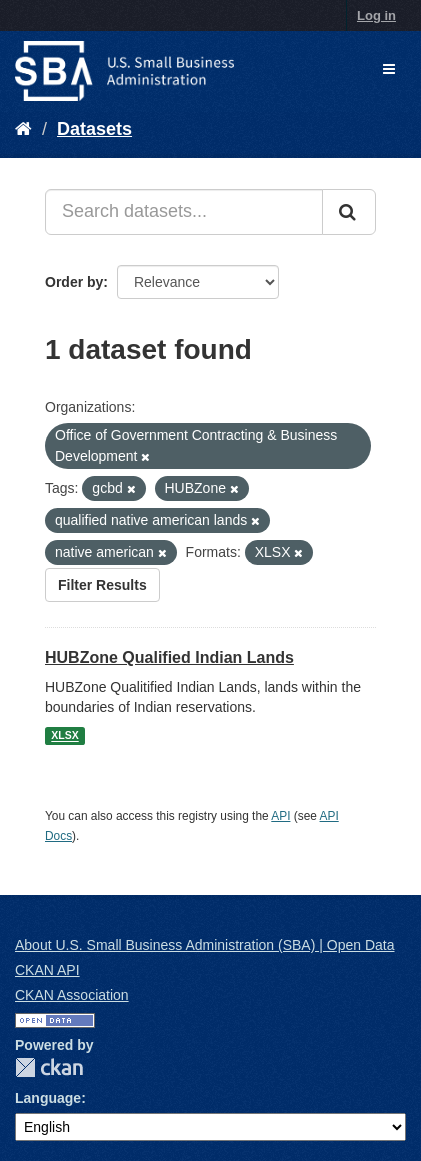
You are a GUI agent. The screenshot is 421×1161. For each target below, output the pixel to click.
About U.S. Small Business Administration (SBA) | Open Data (204, 945)
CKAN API (47, 970)
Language (48, 1098)
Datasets (94, 129)
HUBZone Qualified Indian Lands (169, 657)
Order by (74, 282)
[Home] (23, 129)
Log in (376, 15)
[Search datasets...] (184, 212)
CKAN (49, 1067)
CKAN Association (72, 995)
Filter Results (102, 585)
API (280, 816)
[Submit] (349, 212)
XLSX (64, 736)
